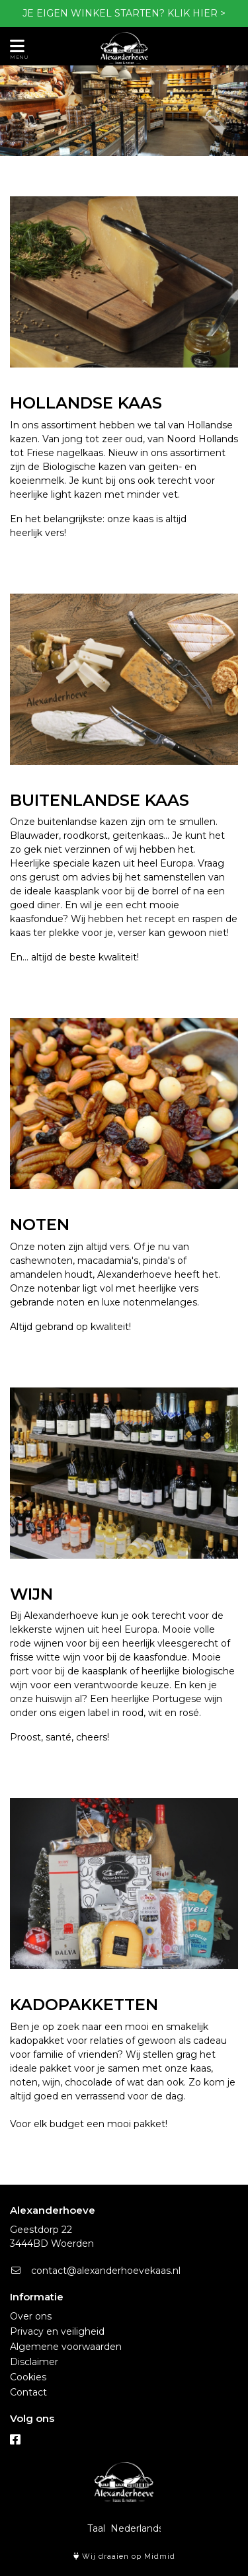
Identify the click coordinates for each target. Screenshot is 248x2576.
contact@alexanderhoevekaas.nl (95, 2271)
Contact (28, 2392)
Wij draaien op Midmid (124, 2556)
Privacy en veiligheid (57, 2331)
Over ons (31, 2316)
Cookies (28, 2377)
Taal (96, 2528)
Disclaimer (34, 2362)
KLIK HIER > (196, 13)
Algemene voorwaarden (66, 2347)
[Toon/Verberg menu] (15, 46)
